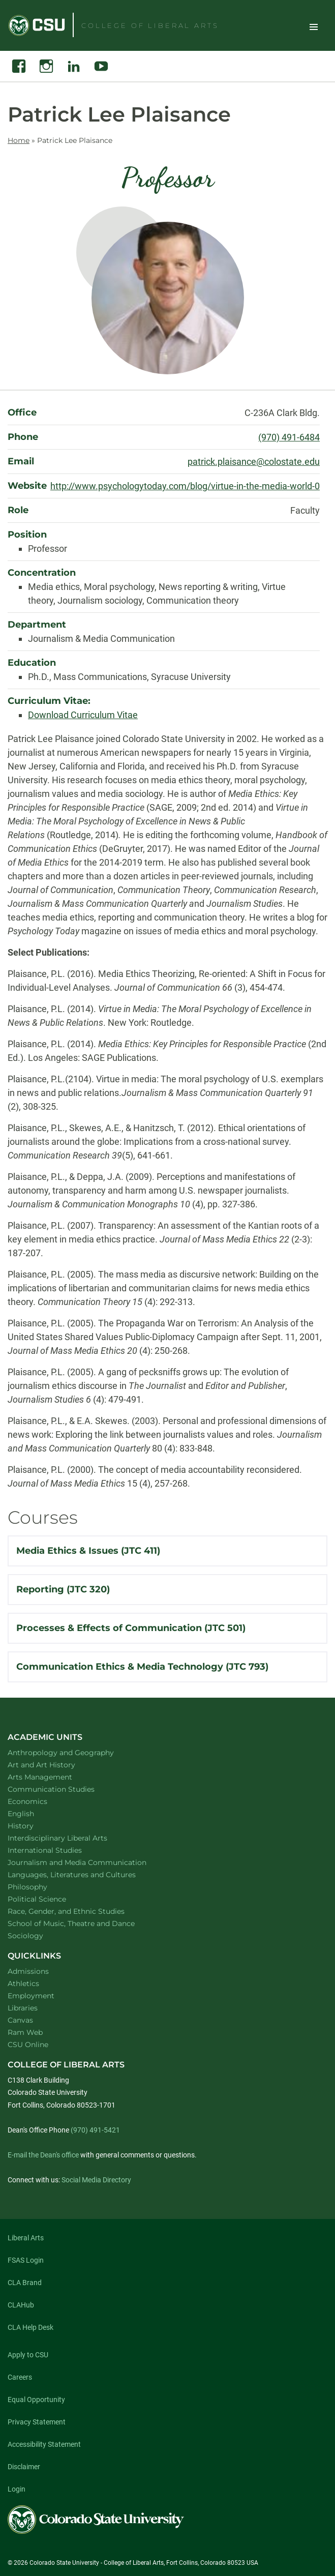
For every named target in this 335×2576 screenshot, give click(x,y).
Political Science (50, 1899)
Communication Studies (64, 1789)
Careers (20, 2377)
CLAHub (21, 2305)
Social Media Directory (96, 2180)
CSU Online (28, 2044)
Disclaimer (24, 2467)
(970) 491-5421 (95, 2130)
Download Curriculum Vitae (83, 714)
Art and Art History (54, 1764)
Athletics (23, 1983)
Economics (40, 1801)
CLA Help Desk (30, 2327)
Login (16, 2489)
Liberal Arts (26, 2238)
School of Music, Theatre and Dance (85, 1923)
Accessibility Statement (44, 2444)
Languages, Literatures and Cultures (85, 1874)
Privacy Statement (37, 2422)
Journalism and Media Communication (90, 1862)
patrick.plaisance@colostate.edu (254, 461)
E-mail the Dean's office (43, 2155)
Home (18, 140)
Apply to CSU (28, 2355)
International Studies (58, 1850)
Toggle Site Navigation (313, 26)
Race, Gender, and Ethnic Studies (79, 1911)
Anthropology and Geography (74, 1752)
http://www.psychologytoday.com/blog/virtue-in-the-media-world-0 (185, 486)
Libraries (23, 2007)
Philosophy (40, 1886)
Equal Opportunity (36, 2399)
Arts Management (53, 1777)
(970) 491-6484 (289, 437)
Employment (31, 1995)
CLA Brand (25, 2282)
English (34, 1813)
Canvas (20, 2020)
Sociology (38, 1935)
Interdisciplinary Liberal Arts (71, 1838)
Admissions (28, 1971)
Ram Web (25, 2032)
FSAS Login (26, 2260)
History (33, 1825)
